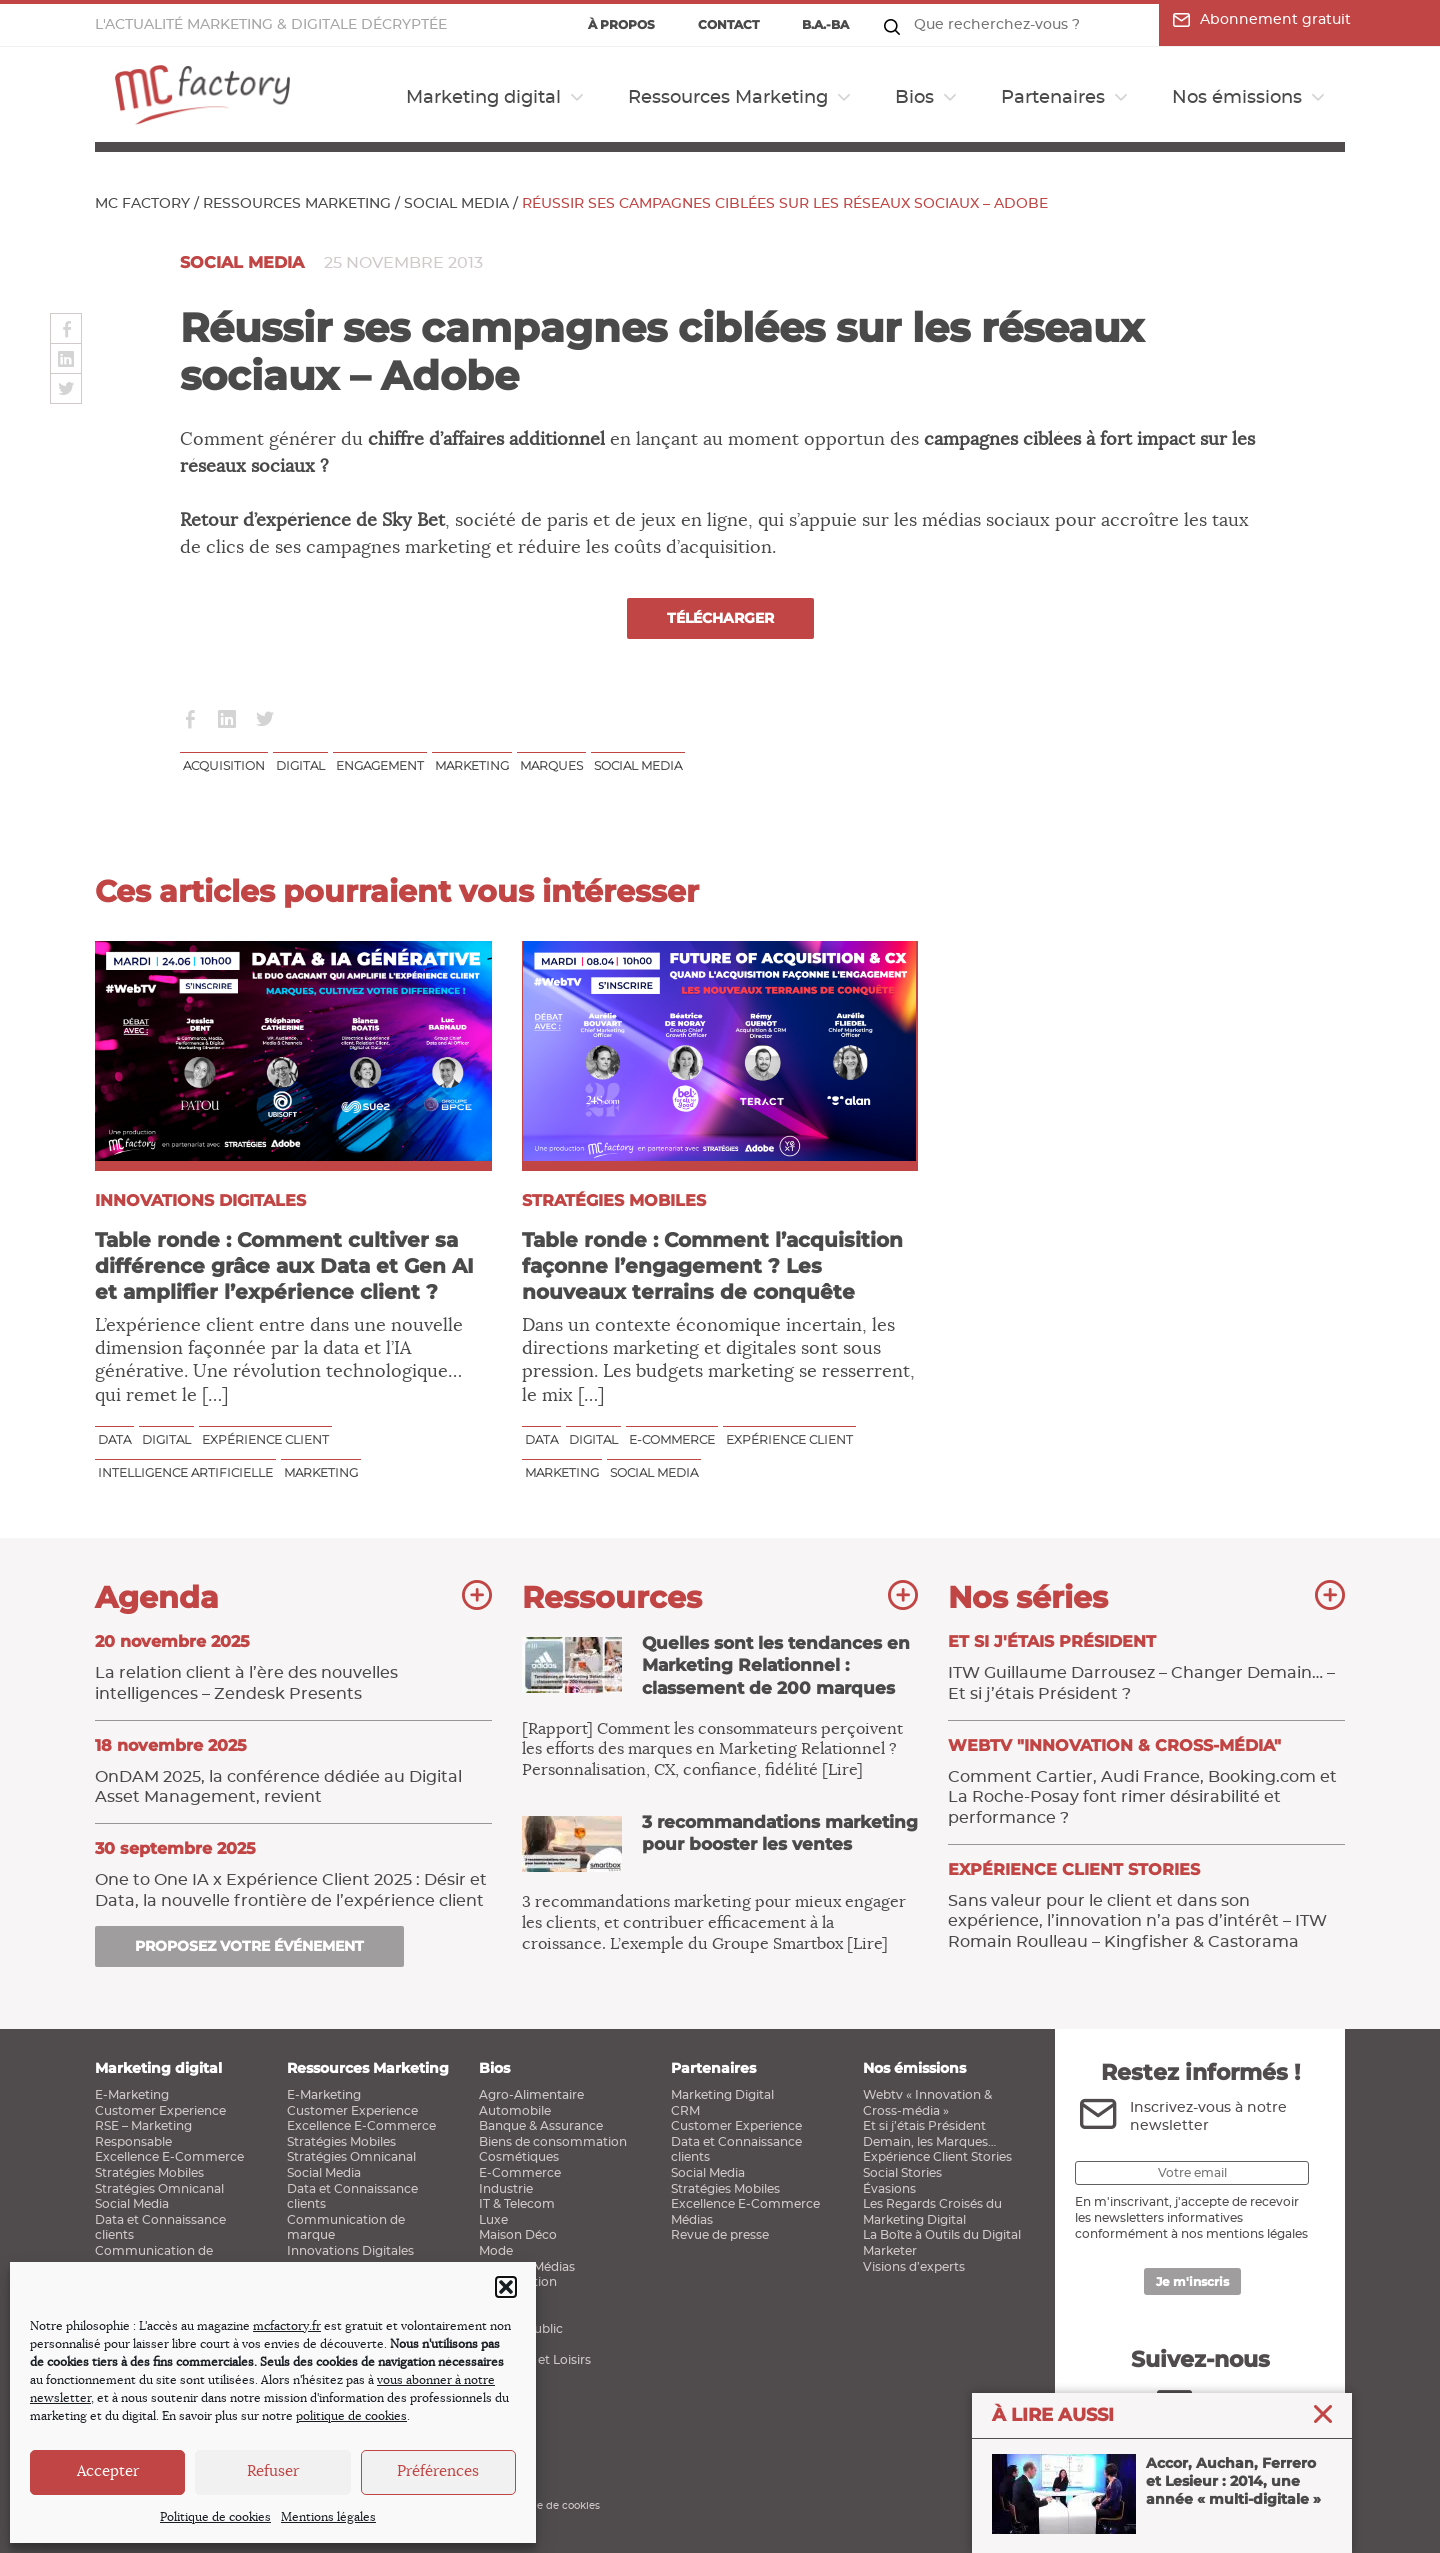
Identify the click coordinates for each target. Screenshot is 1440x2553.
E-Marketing (132, 2095)
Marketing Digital (722, 2095)
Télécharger (720, 618)
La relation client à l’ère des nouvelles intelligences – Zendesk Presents (293, 1667)
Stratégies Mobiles (149, 2173)
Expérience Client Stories (937, 2157)
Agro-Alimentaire (531, 2095)
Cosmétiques (519, 2157)
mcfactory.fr (287, 2326)
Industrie (506, 2189)
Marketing (472, 765)
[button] (506, 2287)
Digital (300, 765)
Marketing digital (483, 98)
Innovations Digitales (350, 2251)
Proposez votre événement (249, 1946)
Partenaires (1053, 98)
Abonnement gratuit (1262, 20)
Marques (551, 765)
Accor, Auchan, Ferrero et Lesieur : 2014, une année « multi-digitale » (1156, 2496)
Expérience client (265, 1439)
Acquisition (224, 765)
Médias (692, 2220)
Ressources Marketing (728, 98)
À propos (621, 24)
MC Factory (142, 204)
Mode (496, 2251)
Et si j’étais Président (924, 2126)
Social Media (456, 204)
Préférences (438, 2471)
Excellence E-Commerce (169, 2157)
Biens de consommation (553, 2142)
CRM (685, 2111)
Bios (914, 98)
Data (114, 1439)
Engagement (380, 765)
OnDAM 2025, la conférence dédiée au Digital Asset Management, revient (293, 1771)
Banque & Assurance (541, 2126)
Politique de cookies (215, 2517)
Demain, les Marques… (929, 2142)
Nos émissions (1237, 98)
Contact (728, 24)
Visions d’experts (914, 2267)
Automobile (515, 2111)
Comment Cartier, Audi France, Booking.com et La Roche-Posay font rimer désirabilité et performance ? (1146, 1781)
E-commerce (672, 1439)
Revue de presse (720, 2235)
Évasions (889, 2189)
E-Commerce (520, 2173)
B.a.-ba (825, 24)
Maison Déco (518, 2235)
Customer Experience (160, 2111)
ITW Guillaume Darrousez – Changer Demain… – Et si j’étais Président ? (1146, 1667)
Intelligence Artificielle (185, 1472)
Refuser (273, 2471)
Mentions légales (328, 2517)
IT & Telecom (517, 2204)
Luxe (493, 2220)
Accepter (108, 2471)
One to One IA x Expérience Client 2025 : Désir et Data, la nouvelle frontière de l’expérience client (293, 1874)
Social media (638, 765)
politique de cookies (351, 2416)
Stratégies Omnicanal (159, 2189)
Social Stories (902, 2173)
